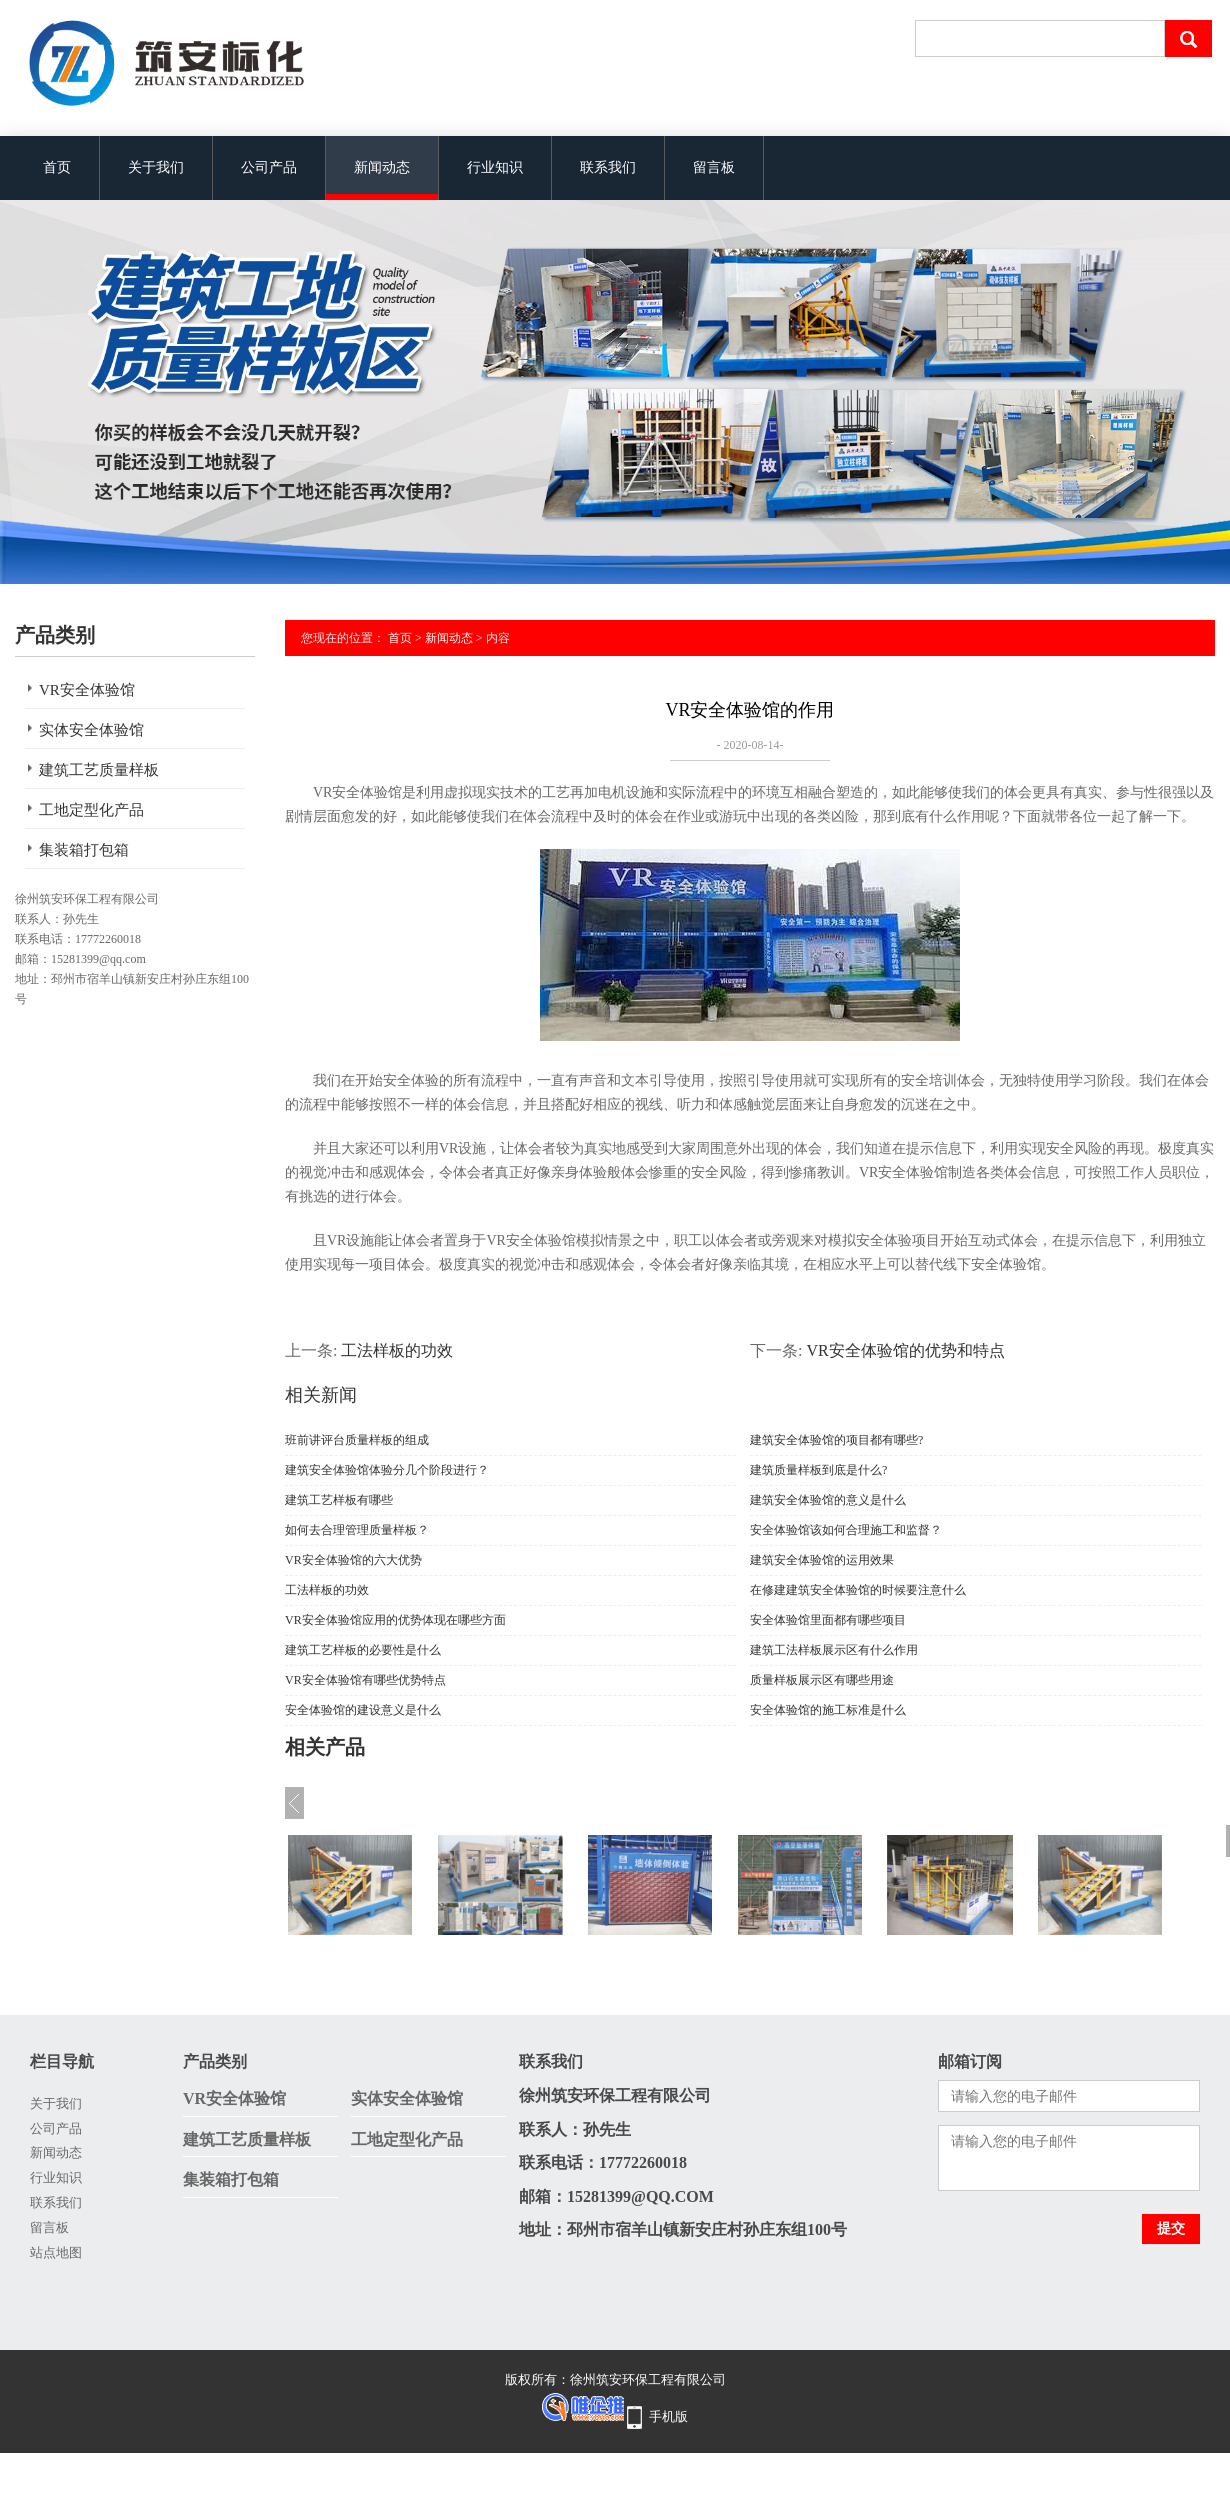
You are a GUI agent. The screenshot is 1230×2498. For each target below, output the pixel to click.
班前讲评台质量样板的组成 (357, 1440)
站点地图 (56, 2252)
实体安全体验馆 (91, 730)
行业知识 (495, 167)
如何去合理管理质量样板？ (357, 1530)
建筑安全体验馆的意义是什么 (828, 1500)
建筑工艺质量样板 (99, 770)
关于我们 (156, 167)
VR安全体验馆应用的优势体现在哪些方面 (395, 1620)
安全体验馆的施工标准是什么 (828, 1710)
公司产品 (269, 167)
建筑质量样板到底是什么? (818, 1470)
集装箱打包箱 (84, 850)
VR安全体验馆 (87, 690)
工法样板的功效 (397, 1350)
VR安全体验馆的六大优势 (353, 1560)
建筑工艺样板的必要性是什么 (363, 1650)
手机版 (668, 2416)
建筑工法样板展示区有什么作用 (834, 1650)
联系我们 (608, 167)
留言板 (714, 167)
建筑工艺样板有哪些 (339, 1500)
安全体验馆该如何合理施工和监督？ (846, 1530)
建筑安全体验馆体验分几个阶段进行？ (387, 1470)
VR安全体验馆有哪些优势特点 (365, 1680)
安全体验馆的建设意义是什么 (363, 1710)
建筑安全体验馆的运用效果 (822, 1560)
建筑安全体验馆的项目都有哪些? (836, 1440)
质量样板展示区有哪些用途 (822, 1680)
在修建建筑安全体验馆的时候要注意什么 (858, 1590)
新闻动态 (382, 167)
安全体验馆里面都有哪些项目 (828, 1620)
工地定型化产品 (91, 810)
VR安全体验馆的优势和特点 (905, 1350)
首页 (57, 167)
